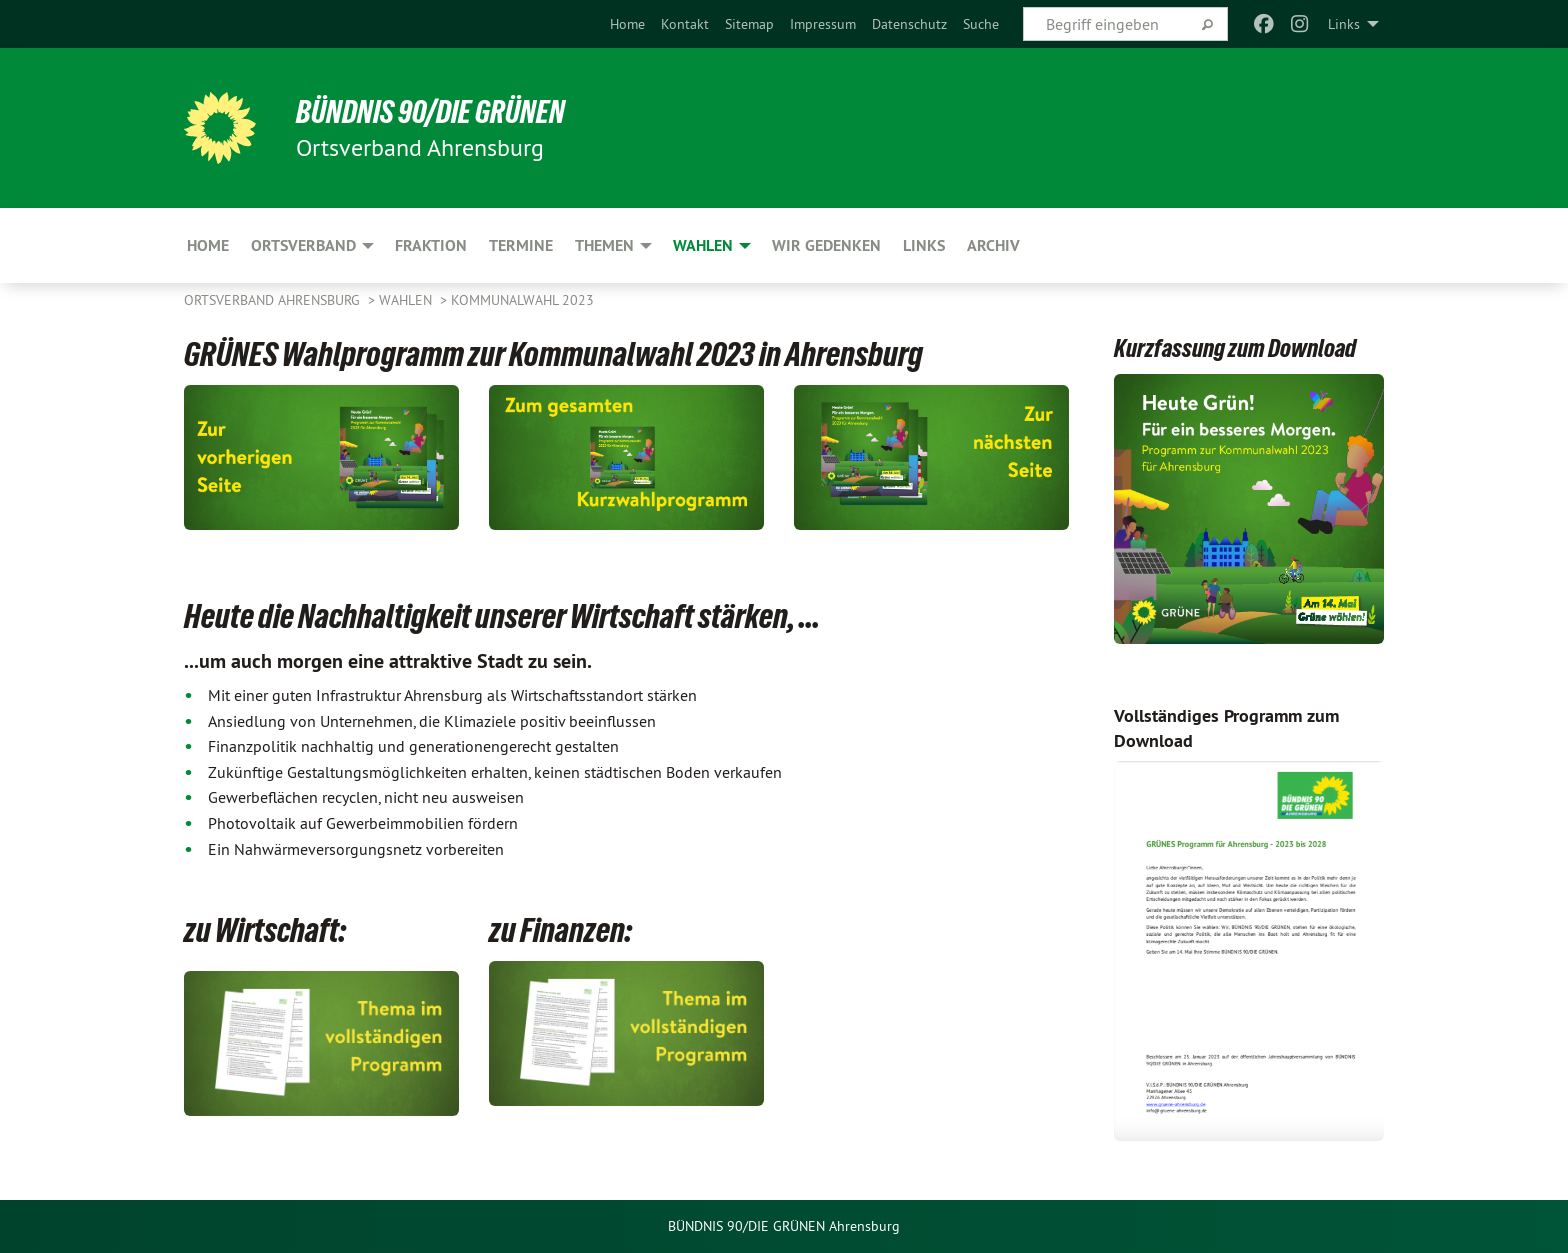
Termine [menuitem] (521, 245)
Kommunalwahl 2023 (522, 300)
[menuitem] (627, 24)
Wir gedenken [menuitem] (826, 245)
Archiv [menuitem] (993, 245)
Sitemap (749, 24)
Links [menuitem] (1344, 24)
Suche (981, 24)
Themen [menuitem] (604, 245)
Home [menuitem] (208, 245)
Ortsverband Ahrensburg (274, 300)
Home (627, 24)
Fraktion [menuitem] (431, 245)
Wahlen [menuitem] (703, 245)
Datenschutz (909, 24)
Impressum (823, 24)
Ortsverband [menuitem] (303, 245)
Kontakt (685, 24)
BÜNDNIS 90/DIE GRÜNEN (430, 112)
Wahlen (407, 300)
